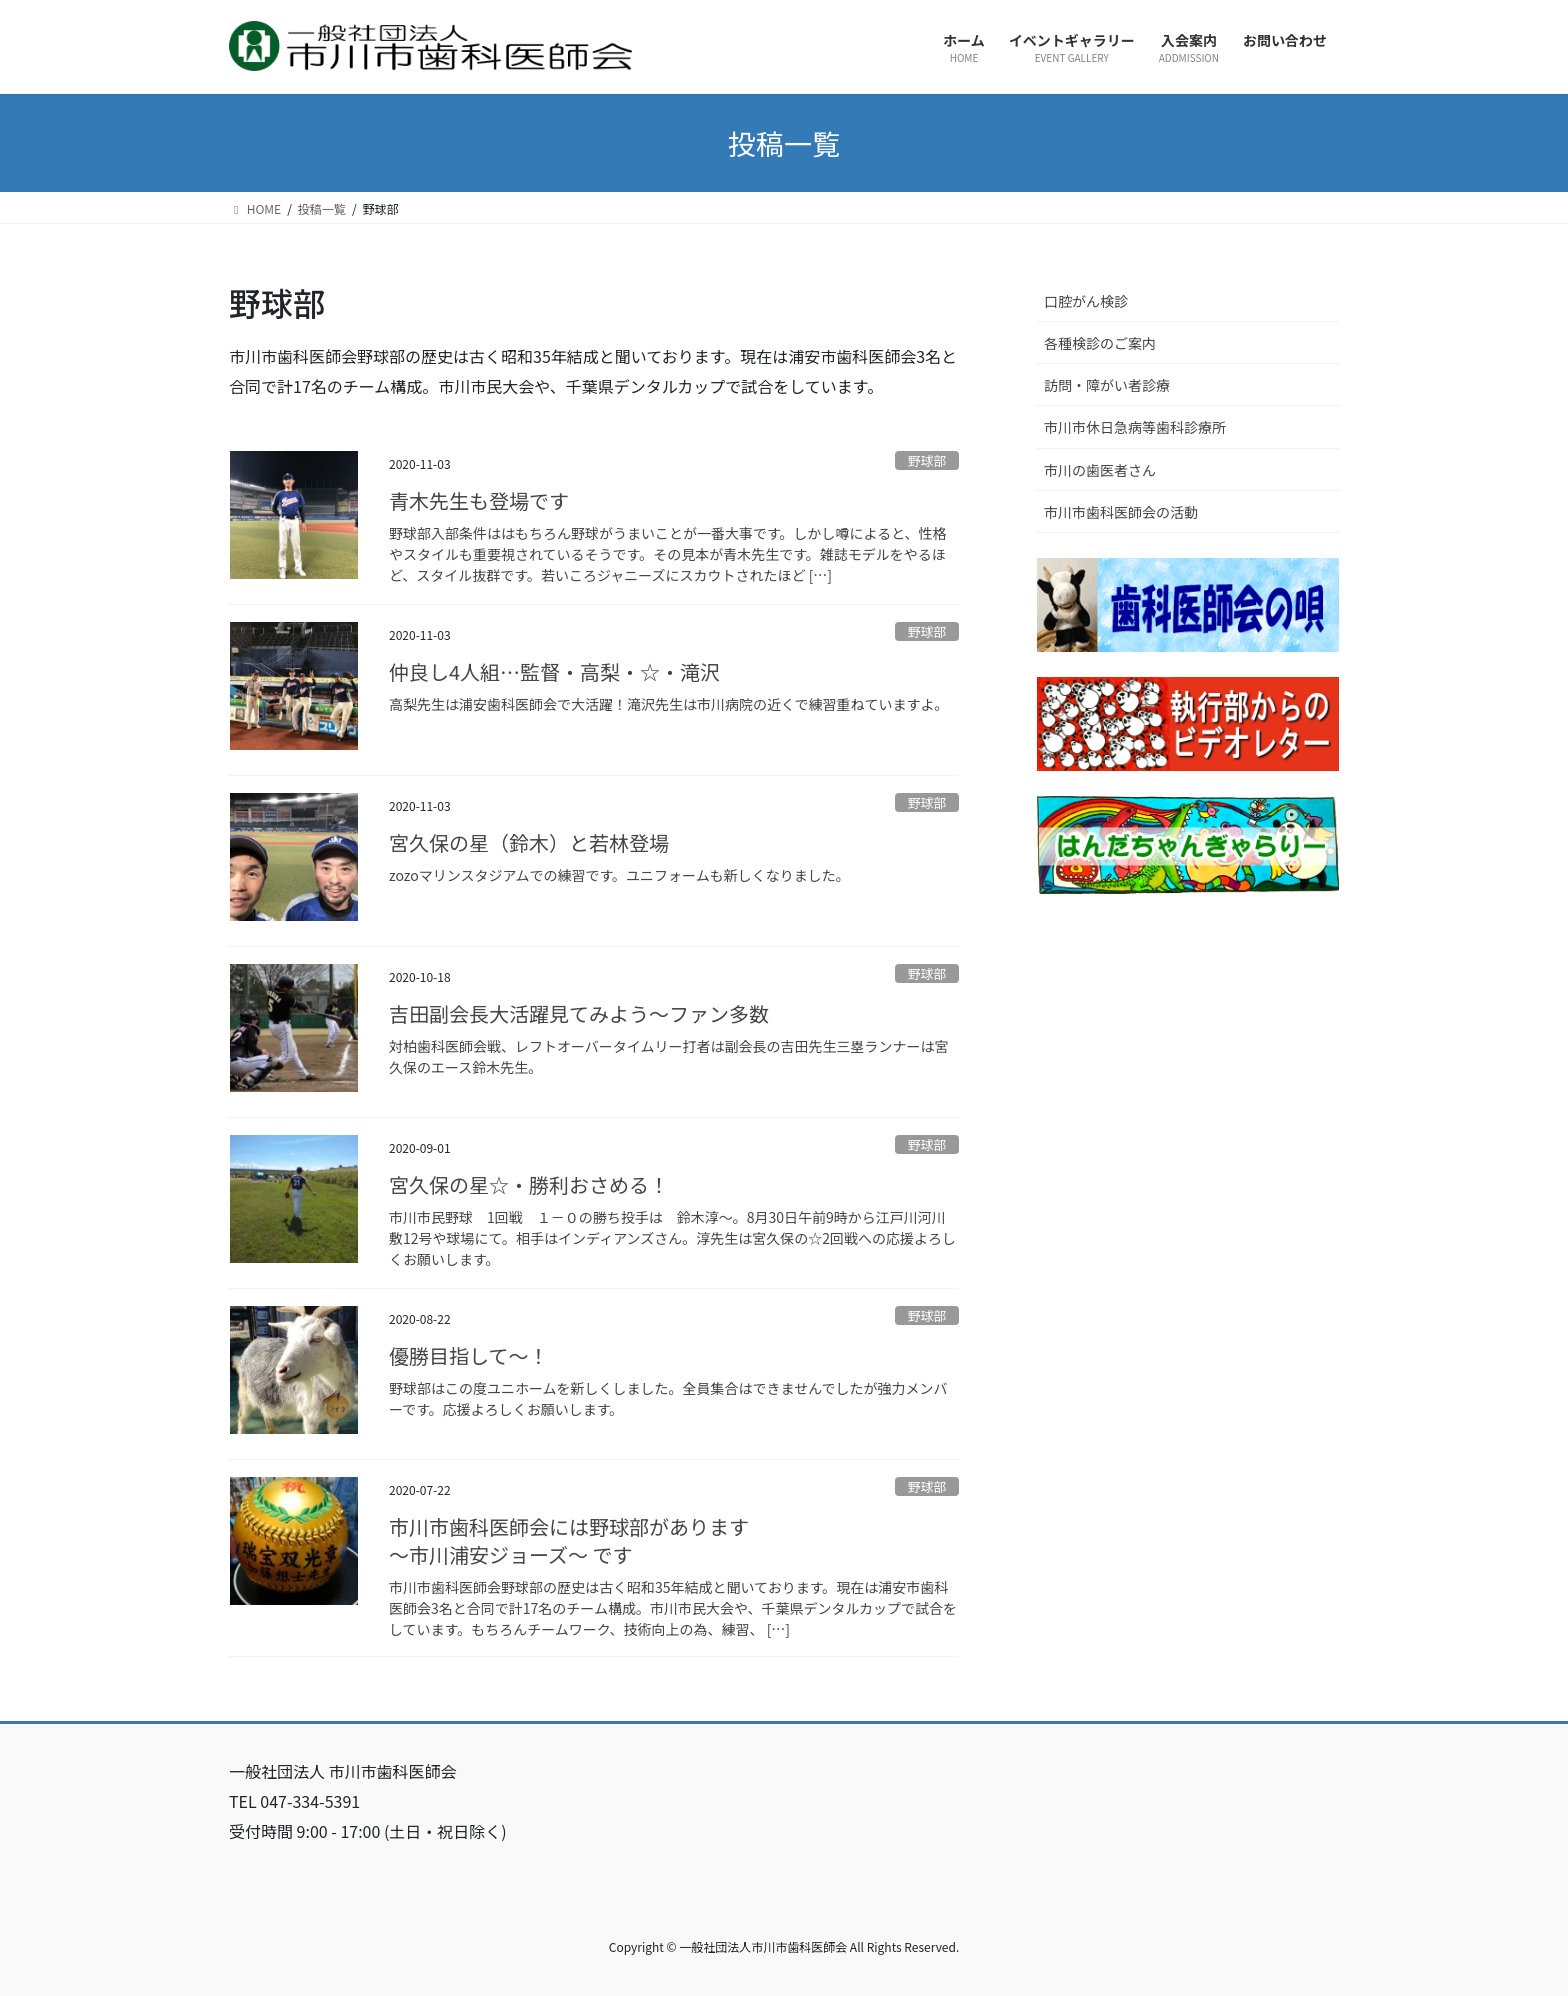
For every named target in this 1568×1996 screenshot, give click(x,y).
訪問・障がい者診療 (1107, 385)
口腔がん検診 (1086, 301)
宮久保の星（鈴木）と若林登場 (529, 842)
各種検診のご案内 (1100, 343)
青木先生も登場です (479, 500)
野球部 (927, 460)
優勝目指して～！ (468, 1355)
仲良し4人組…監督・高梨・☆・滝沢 (554, 671)
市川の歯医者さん (1100, 470)
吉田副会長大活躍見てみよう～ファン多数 (579, 1013)
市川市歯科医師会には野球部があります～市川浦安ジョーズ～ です (569, 1540)
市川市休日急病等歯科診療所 (1135, 427)
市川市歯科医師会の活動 (1121, 512)
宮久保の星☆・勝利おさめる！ (529, 1184)
